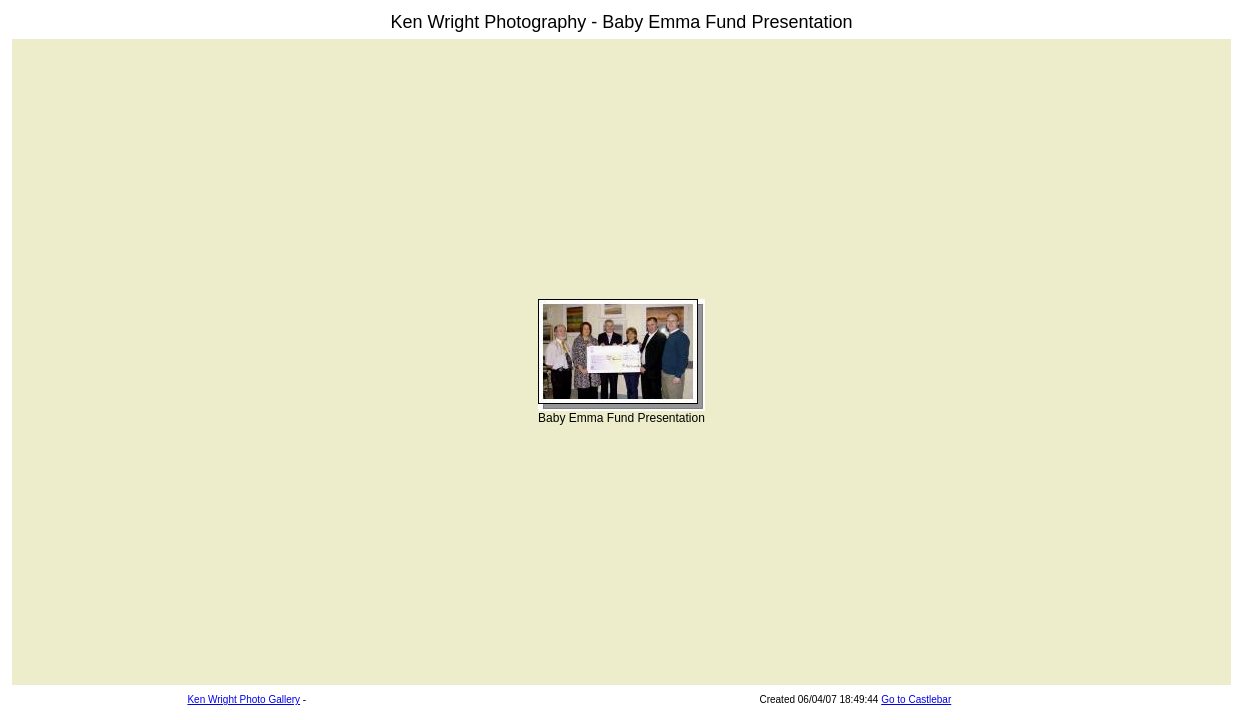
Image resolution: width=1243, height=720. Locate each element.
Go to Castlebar (916, 699)
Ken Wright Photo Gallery (243, 699)
